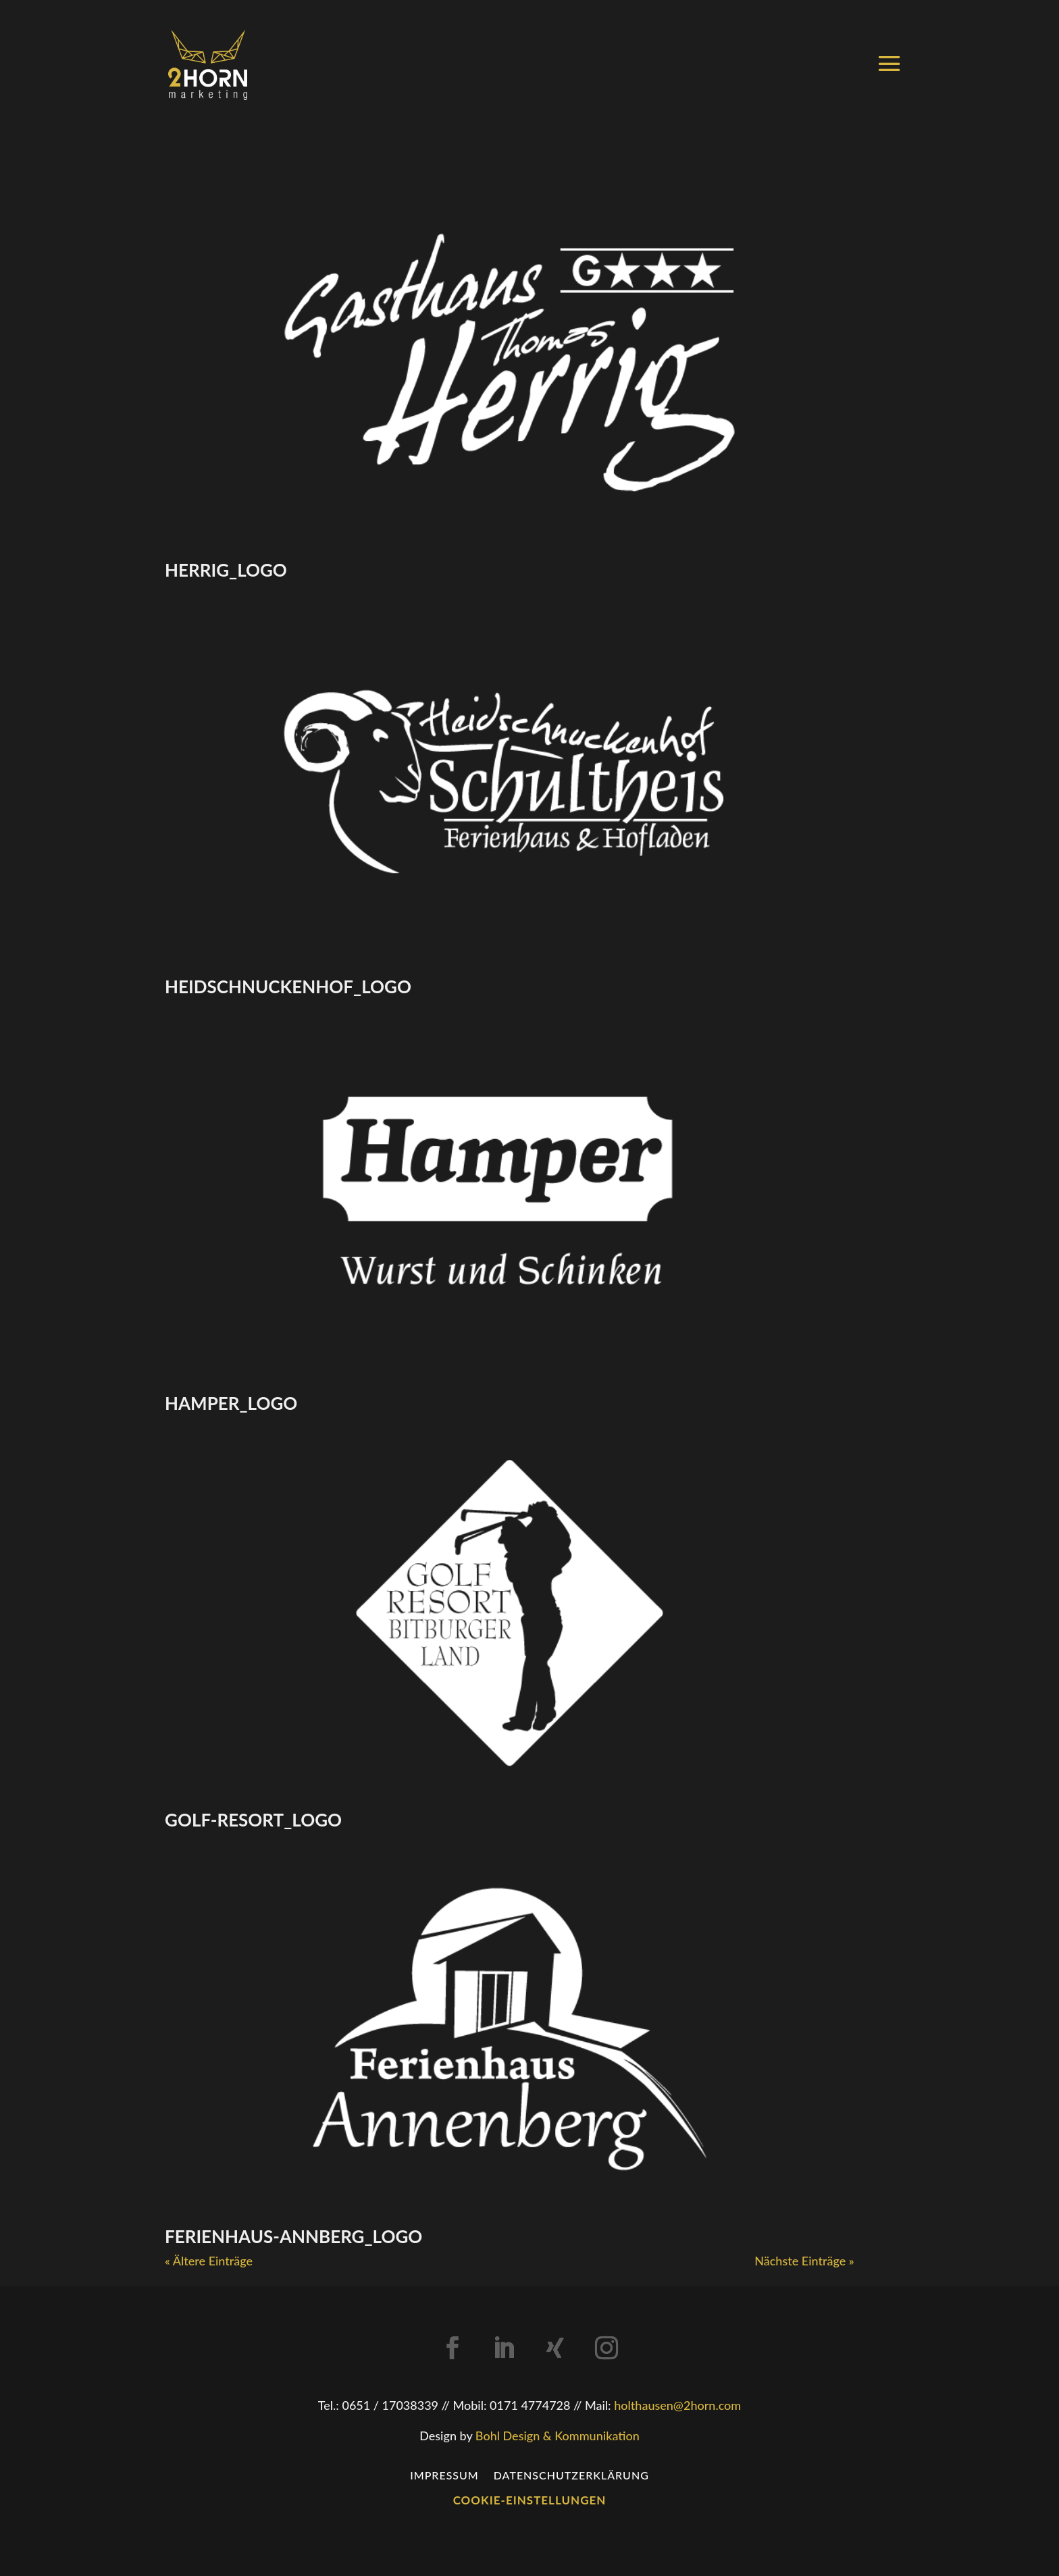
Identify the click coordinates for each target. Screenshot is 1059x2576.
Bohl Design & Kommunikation (557, 2435)
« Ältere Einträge (209, 2260)
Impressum (444, 2474)
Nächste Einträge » (804, 2260)
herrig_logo (226, 570)
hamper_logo (231, 1403)
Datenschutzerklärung (571, 2474)
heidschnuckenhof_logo (288, 986)
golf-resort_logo (253, 1820)
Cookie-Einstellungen (529, 2500)
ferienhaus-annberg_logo (293, 2236)
